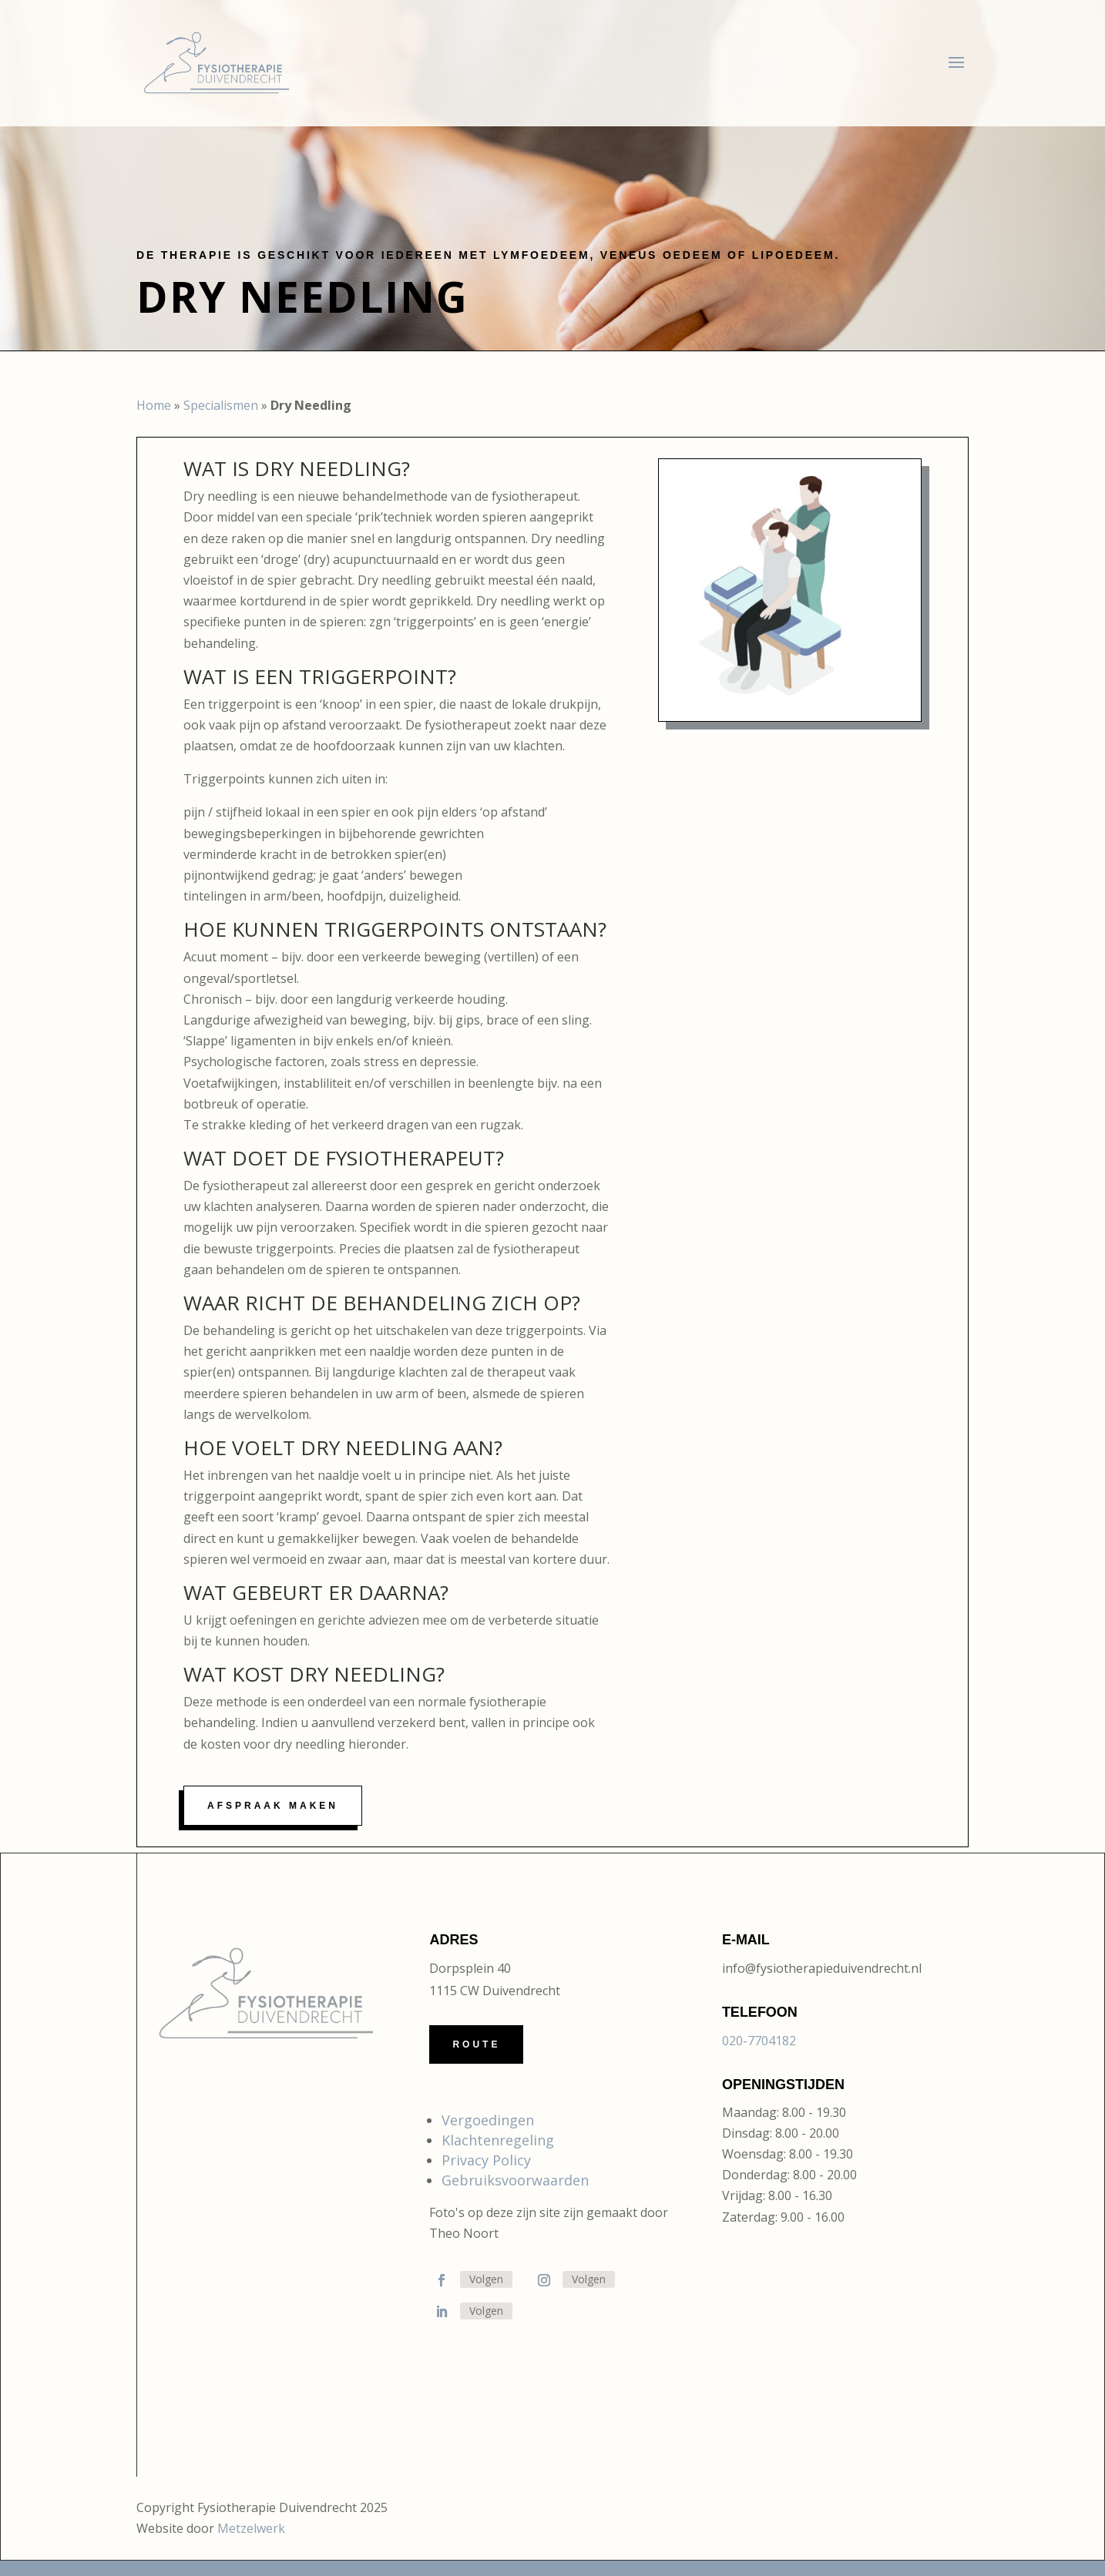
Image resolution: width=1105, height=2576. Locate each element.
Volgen (486, 2279)
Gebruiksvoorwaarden (515, 2180)
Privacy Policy (486, 2160)
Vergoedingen (488, 2120)
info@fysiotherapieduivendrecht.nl (822, 1968)
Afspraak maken (272, 1805)
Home (153, 405)
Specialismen (220, 405)
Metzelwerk (251, 2528)
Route (476, 2044)
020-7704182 (759, 2040)
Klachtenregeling (498, 2140)
